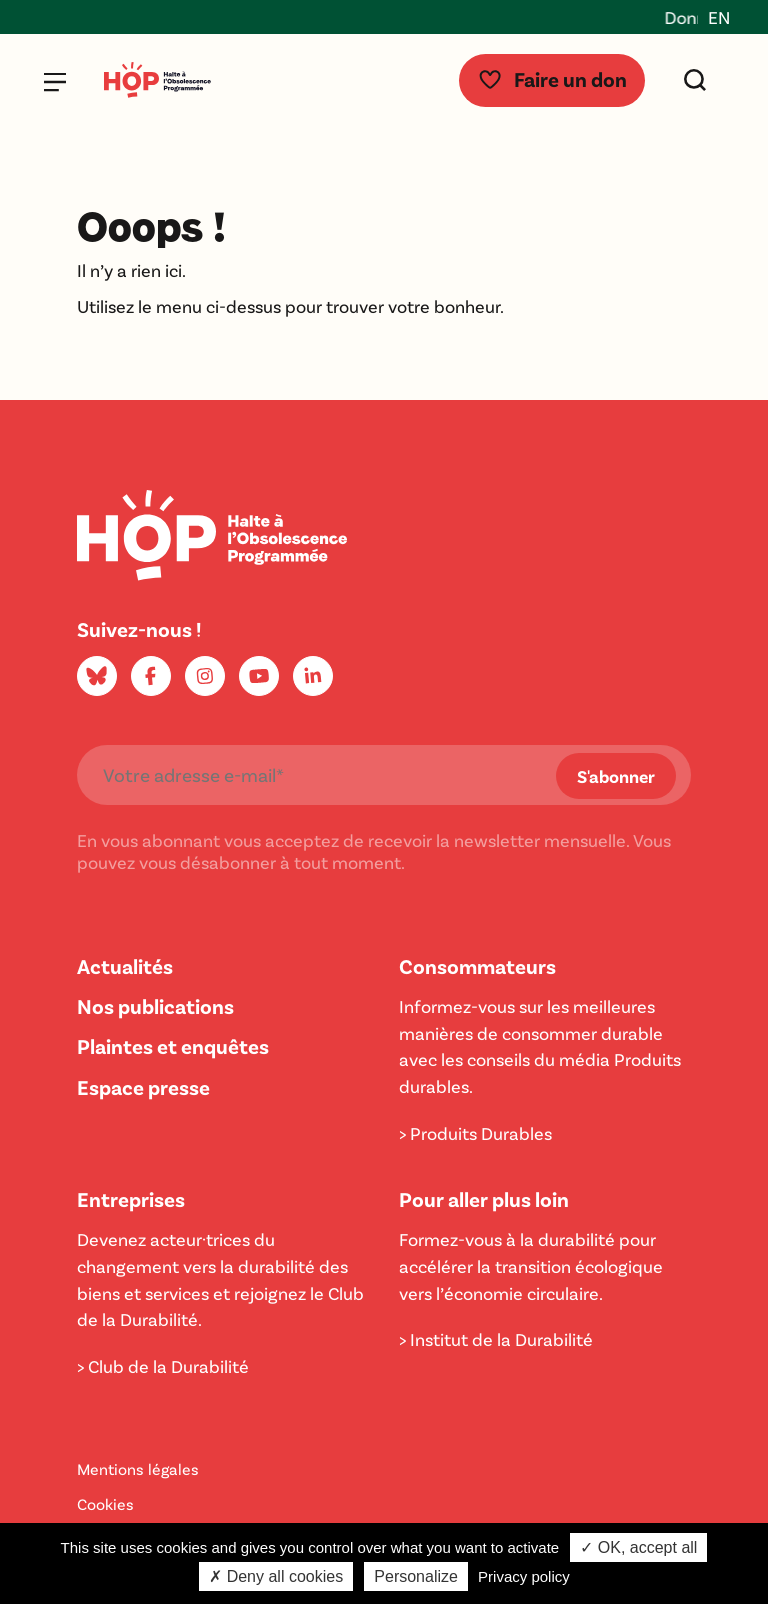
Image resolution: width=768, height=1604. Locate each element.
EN (719, 17)
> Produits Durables (475, 1133)
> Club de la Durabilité (163, 1366)
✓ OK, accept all (638, 1547)
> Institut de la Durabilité (496, 1339)
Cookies (105, 1503)
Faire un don (551, 78)
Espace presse (143, 1086)
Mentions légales (138, 1468)
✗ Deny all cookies (276, 1576)
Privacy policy (524, 1576)
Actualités (125, 965)
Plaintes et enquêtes (173, 1045)
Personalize (416, 1576)
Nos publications (155, 1005)
